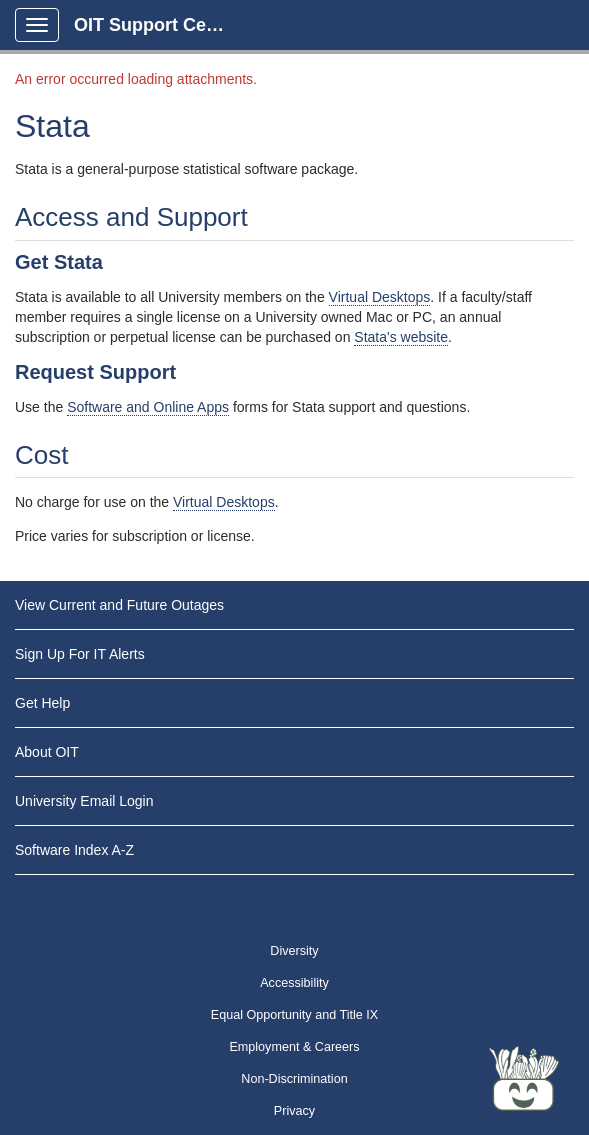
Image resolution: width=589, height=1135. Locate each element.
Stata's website (401, 337)
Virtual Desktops (380, 297)
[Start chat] (524, 1080)
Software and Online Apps (148, 407)
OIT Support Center (157, 25)
